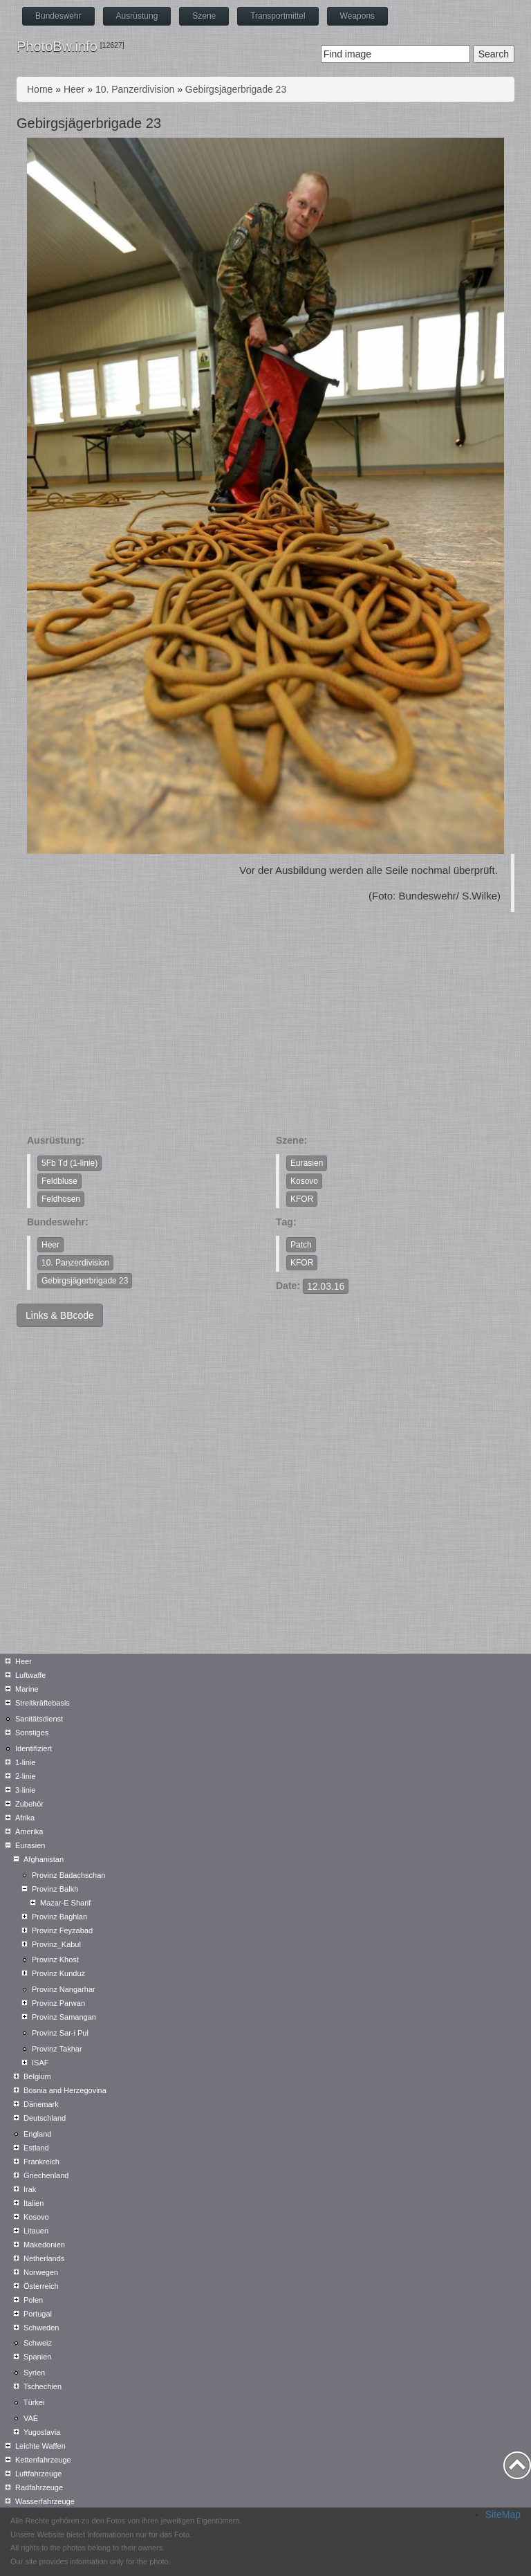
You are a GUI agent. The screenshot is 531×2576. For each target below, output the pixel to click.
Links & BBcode (60, 1315)
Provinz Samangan (64, 2017)
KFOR (301, 1199)
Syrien (34, 2372)
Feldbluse (59, 1181)
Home (40, 89)
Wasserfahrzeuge (45, 2501)
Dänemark (41, 2104)
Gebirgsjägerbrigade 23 (235, 89)
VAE (31, 2418)
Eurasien (306, 1163)
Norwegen (41, 2272)
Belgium (37, 2076)
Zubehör (29, 1804)
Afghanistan (44, 1859)
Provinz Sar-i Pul (60, 2033)
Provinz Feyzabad (62, 1930)
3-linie (25, 1790)
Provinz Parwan (58, 2003)
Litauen (36, 2231)
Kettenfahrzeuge (43, 2460)
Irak (30, 2189)
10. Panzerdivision (134, 89)
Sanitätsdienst (39, 1719)
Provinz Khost (55, 1959)
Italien (34, 2203)
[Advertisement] (265, 1029)
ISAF (40, 2062)
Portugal (38, 2314)
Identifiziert (33, 1748)
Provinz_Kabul (56, 1944)
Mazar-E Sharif (65, 1903)
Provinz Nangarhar (63, 1989)
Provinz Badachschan (68, 1875)
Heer (74, 89)
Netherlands (44, 2258)
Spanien (37, 2357)
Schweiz (38, 2343)
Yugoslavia (42, 2432)
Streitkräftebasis (42, 1703)
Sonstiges (31, 1732)
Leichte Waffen (40, 2446)
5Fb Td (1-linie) (69, 1163)
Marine (27, 1689)
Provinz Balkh (55, 1889)
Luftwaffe (30, 1675)
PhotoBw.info (57, 46)
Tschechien (43, 2386)
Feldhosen (60, 1199)
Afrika (25, 1818)
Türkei (34, 2402)
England (37, 2134)
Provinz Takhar (57, 2049)
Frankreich (41, 2161)
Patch (301, 1245)
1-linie (25, 1762)
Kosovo (304, 1181)
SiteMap (503, 2514)
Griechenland (46, 2175)
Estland (36, 2148)
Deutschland (45, 2118)
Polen (33, 2300)
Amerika (29, 1831)
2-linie (25, 1776)
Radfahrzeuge (39, 2487)
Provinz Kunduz (58, 1973)
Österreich (41, 2286)
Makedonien (44, 2244)
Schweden (41, 2327)
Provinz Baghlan (59, 1916)
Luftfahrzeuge (38, 2473)
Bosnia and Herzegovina (65, 2090)
